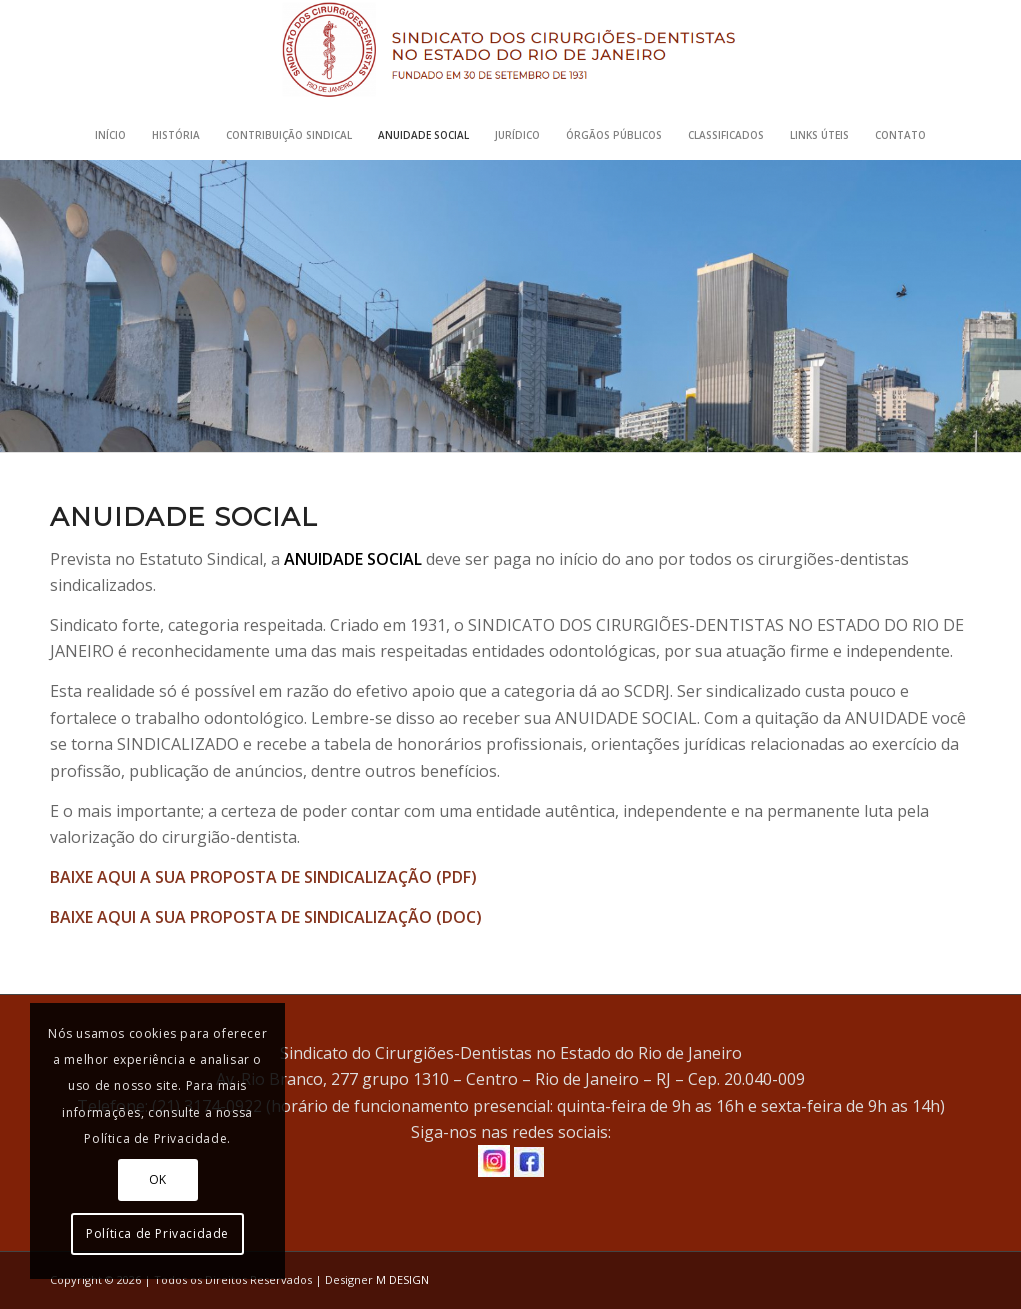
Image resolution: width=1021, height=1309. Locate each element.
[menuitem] (110, 135)
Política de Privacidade (157, 1233)
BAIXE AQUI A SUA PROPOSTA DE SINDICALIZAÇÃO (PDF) (263, 877)
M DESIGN (402, 1279)
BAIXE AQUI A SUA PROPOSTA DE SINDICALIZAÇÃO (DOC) (266, 917)
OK (158, 1179)
